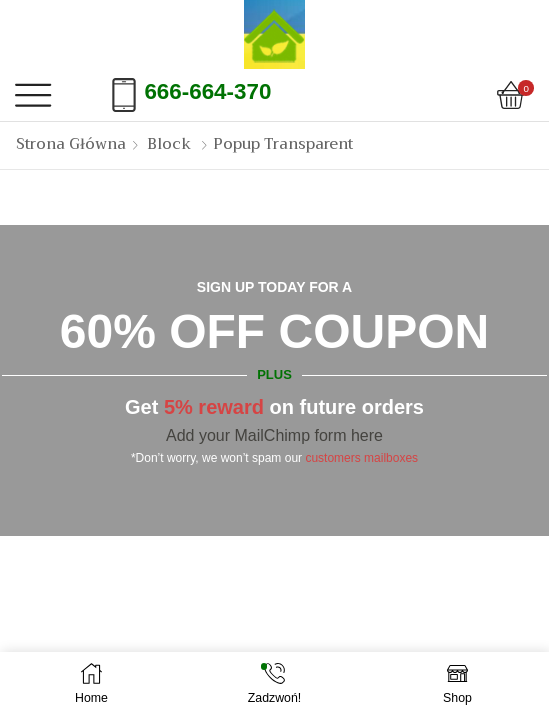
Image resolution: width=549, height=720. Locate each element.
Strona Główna (71, 144)
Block (169, 144)
